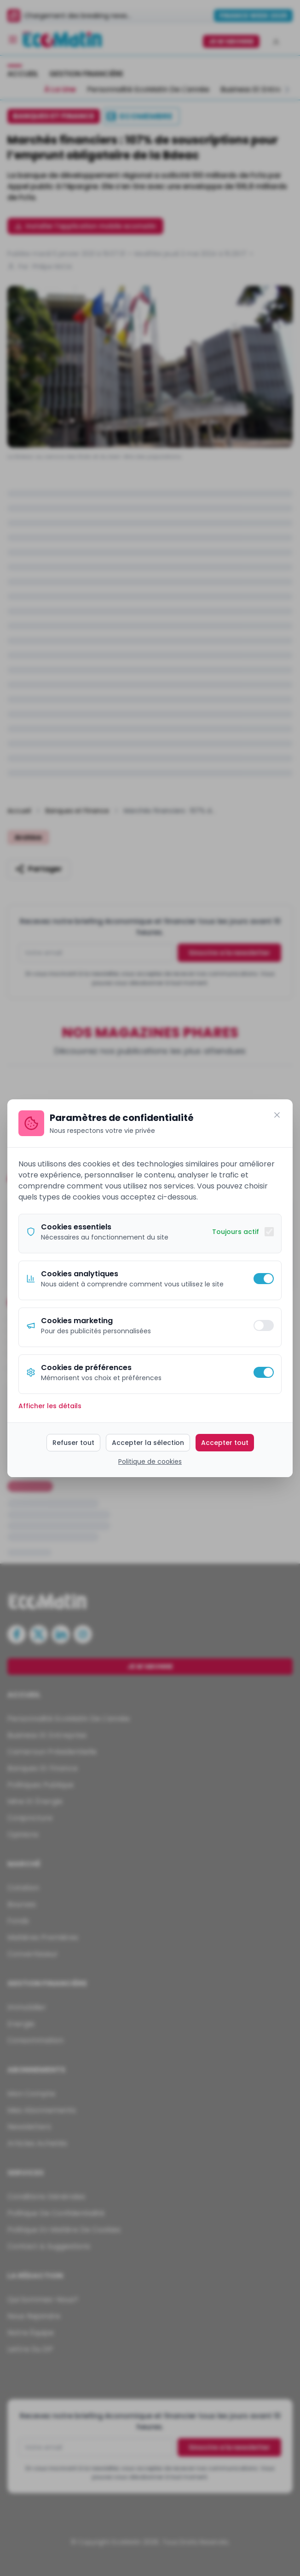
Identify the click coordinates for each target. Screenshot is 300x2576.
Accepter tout (224, 1442)
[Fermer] (277, 1115)
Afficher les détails (49, 1405)
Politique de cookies (150, 1461)
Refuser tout (73, 1442)
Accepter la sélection (148, 1442)
